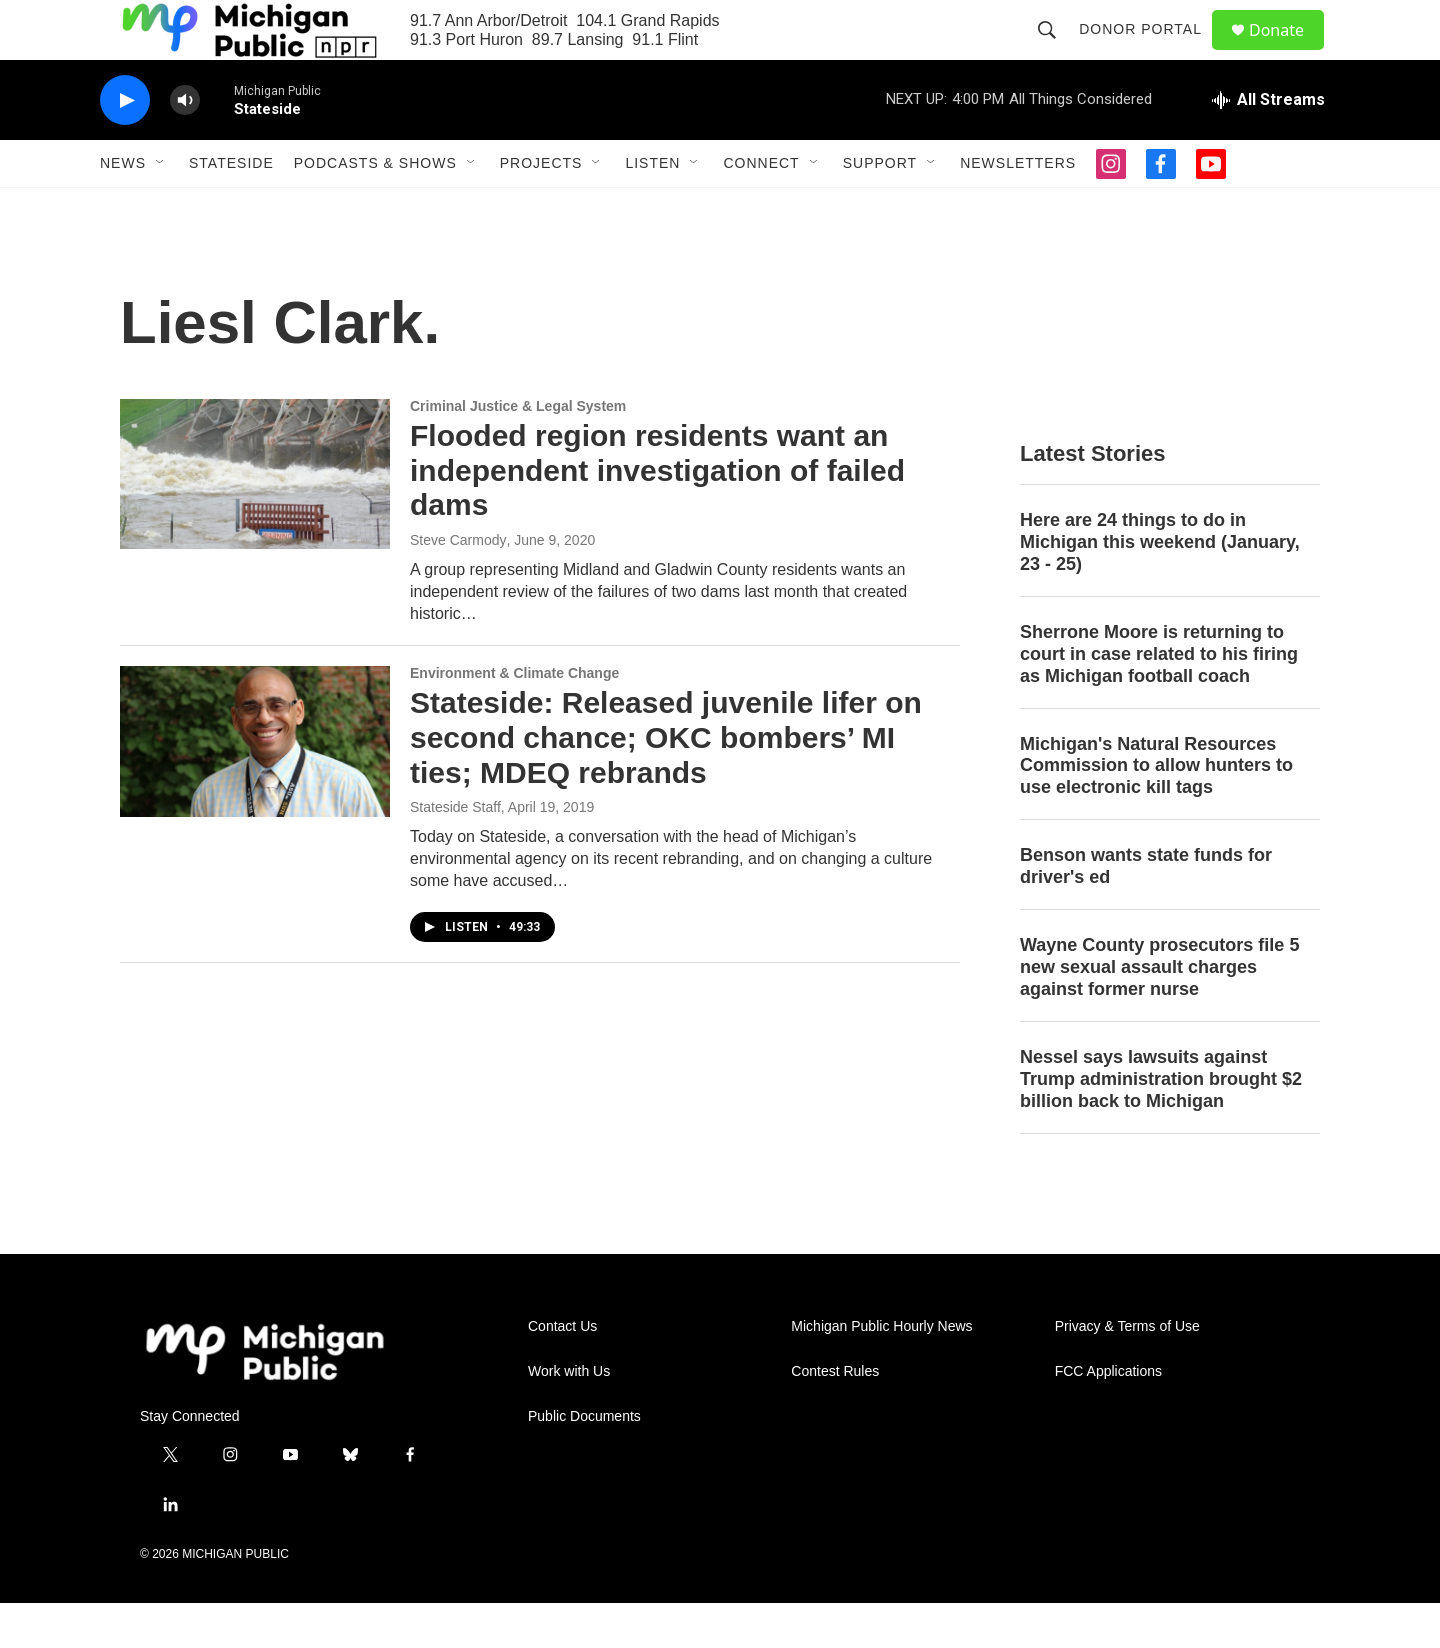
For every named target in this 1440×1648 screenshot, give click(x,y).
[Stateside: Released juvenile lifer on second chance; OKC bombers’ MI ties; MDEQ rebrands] (255, 786)
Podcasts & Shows (375, 208)
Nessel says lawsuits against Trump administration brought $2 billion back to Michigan (1161, 1124)
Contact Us (562, 1371)
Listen (652, 208)
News (123, 208)
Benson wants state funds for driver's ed (1146, 911)
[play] (125, 145)
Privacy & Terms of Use (1127, 1371)
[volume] (185, 145)
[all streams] (1268, 145)
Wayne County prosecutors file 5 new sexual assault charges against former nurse (1159, 1012)
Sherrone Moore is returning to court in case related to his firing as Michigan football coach (1159, 699)
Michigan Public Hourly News (881, 1371)
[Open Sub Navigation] (161, 208)
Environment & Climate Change (514, 718)
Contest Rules (835, 1416)
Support (880, 208)
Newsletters (1018, 208)
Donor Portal (1149, 52)
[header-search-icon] (1056, 52)
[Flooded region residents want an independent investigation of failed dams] (255, 519)
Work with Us (569, 1416)
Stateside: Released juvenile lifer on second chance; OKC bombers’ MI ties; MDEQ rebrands (666, 782)
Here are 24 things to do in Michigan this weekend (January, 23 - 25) (1160, 587)
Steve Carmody (458, 585)
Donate (1289, 52)
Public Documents (584, 1461)
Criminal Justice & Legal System (518, 451)
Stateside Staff (455, 852)
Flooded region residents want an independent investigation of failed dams (657, 515)
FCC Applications (1108, 1416)
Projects (541, 208)
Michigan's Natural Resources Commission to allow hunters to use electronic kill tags (1156, 811)
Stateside (231, 208)
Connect (761, 208)
